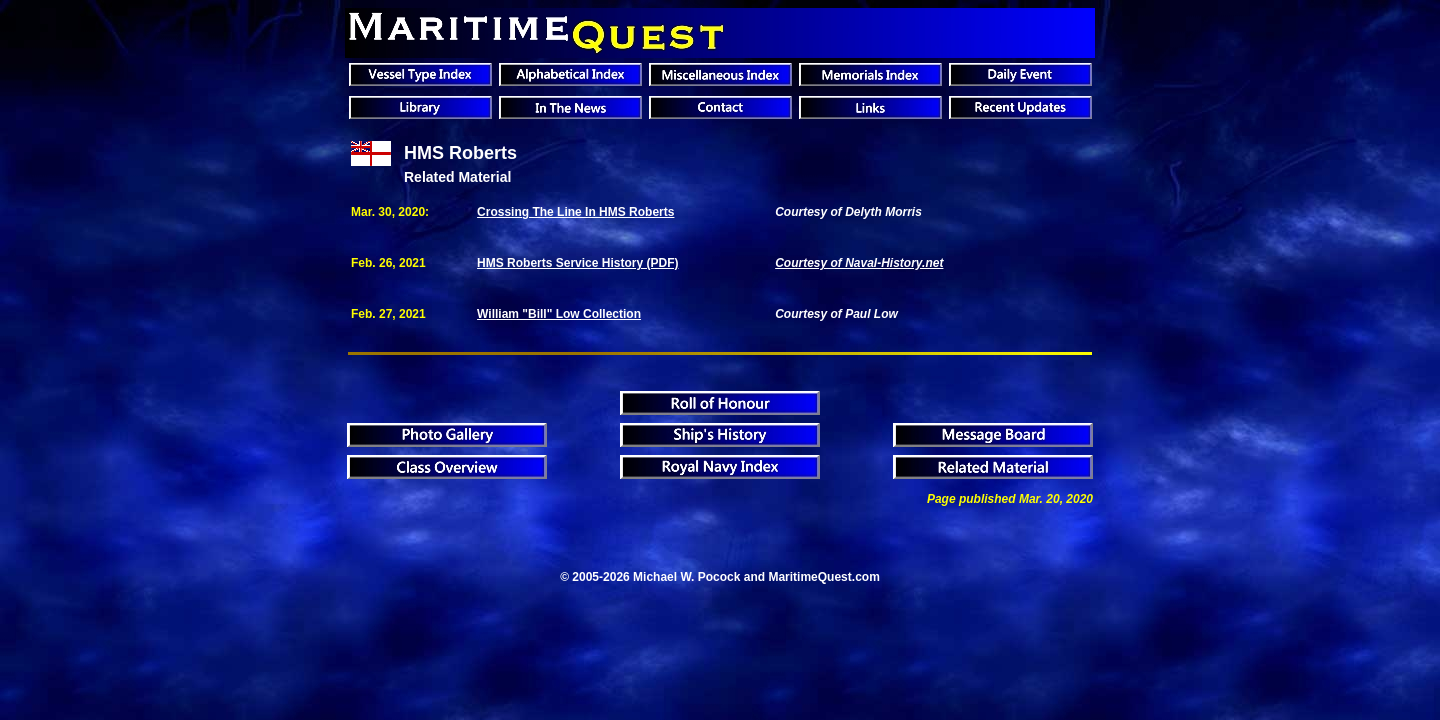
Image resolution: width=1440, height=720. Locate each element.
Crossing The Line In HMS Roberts (575, 212)
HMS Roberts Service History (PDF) (577, 263)
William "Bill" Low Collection (559, 314)
